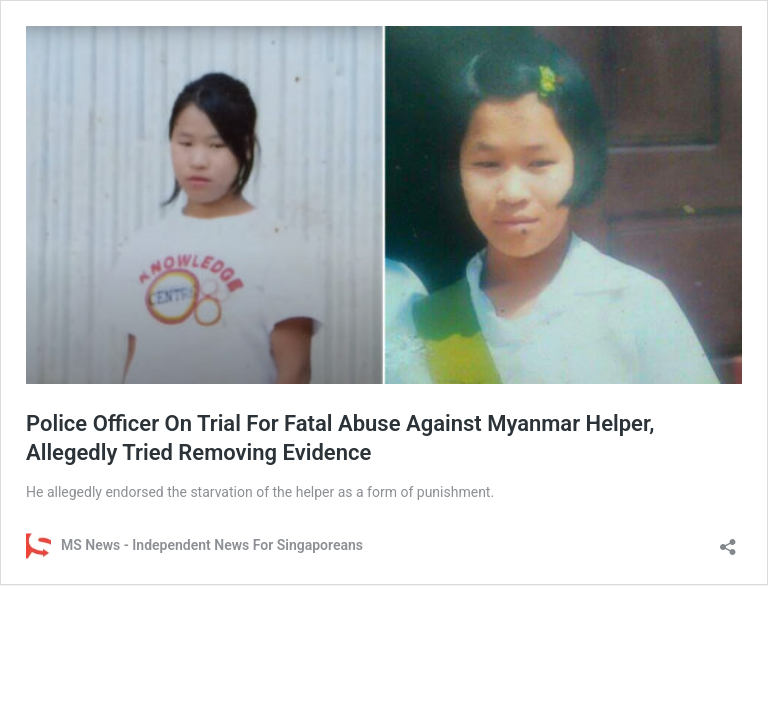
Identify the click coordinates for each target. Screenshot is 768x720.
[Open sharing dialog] (728, 540)
